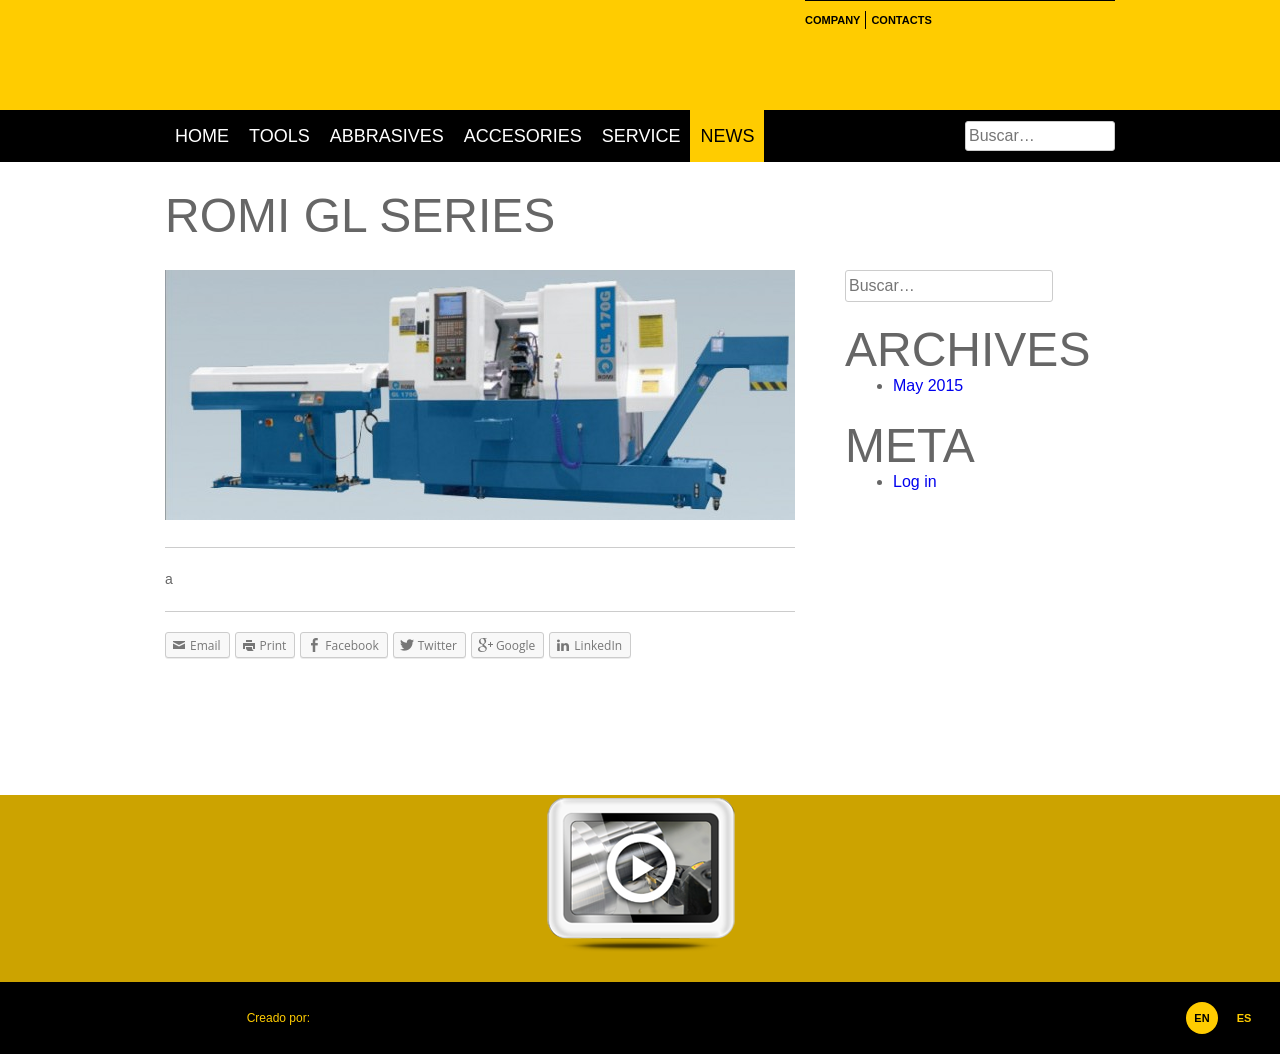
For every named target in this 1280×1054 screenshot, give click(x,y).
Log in (915, 481)
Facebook (947, 20)
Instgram (971, 20)
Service (641, 136)
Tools (279, 136)
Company (832, 20)
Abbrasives (387, 136)
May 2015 (928, 385)
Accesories (523, 136)
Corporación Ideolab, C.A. (355, 1018)
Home (202, 136)
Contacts (901, 20)
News (727, 136)
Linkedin (995, 20)
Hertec (340, 55)
